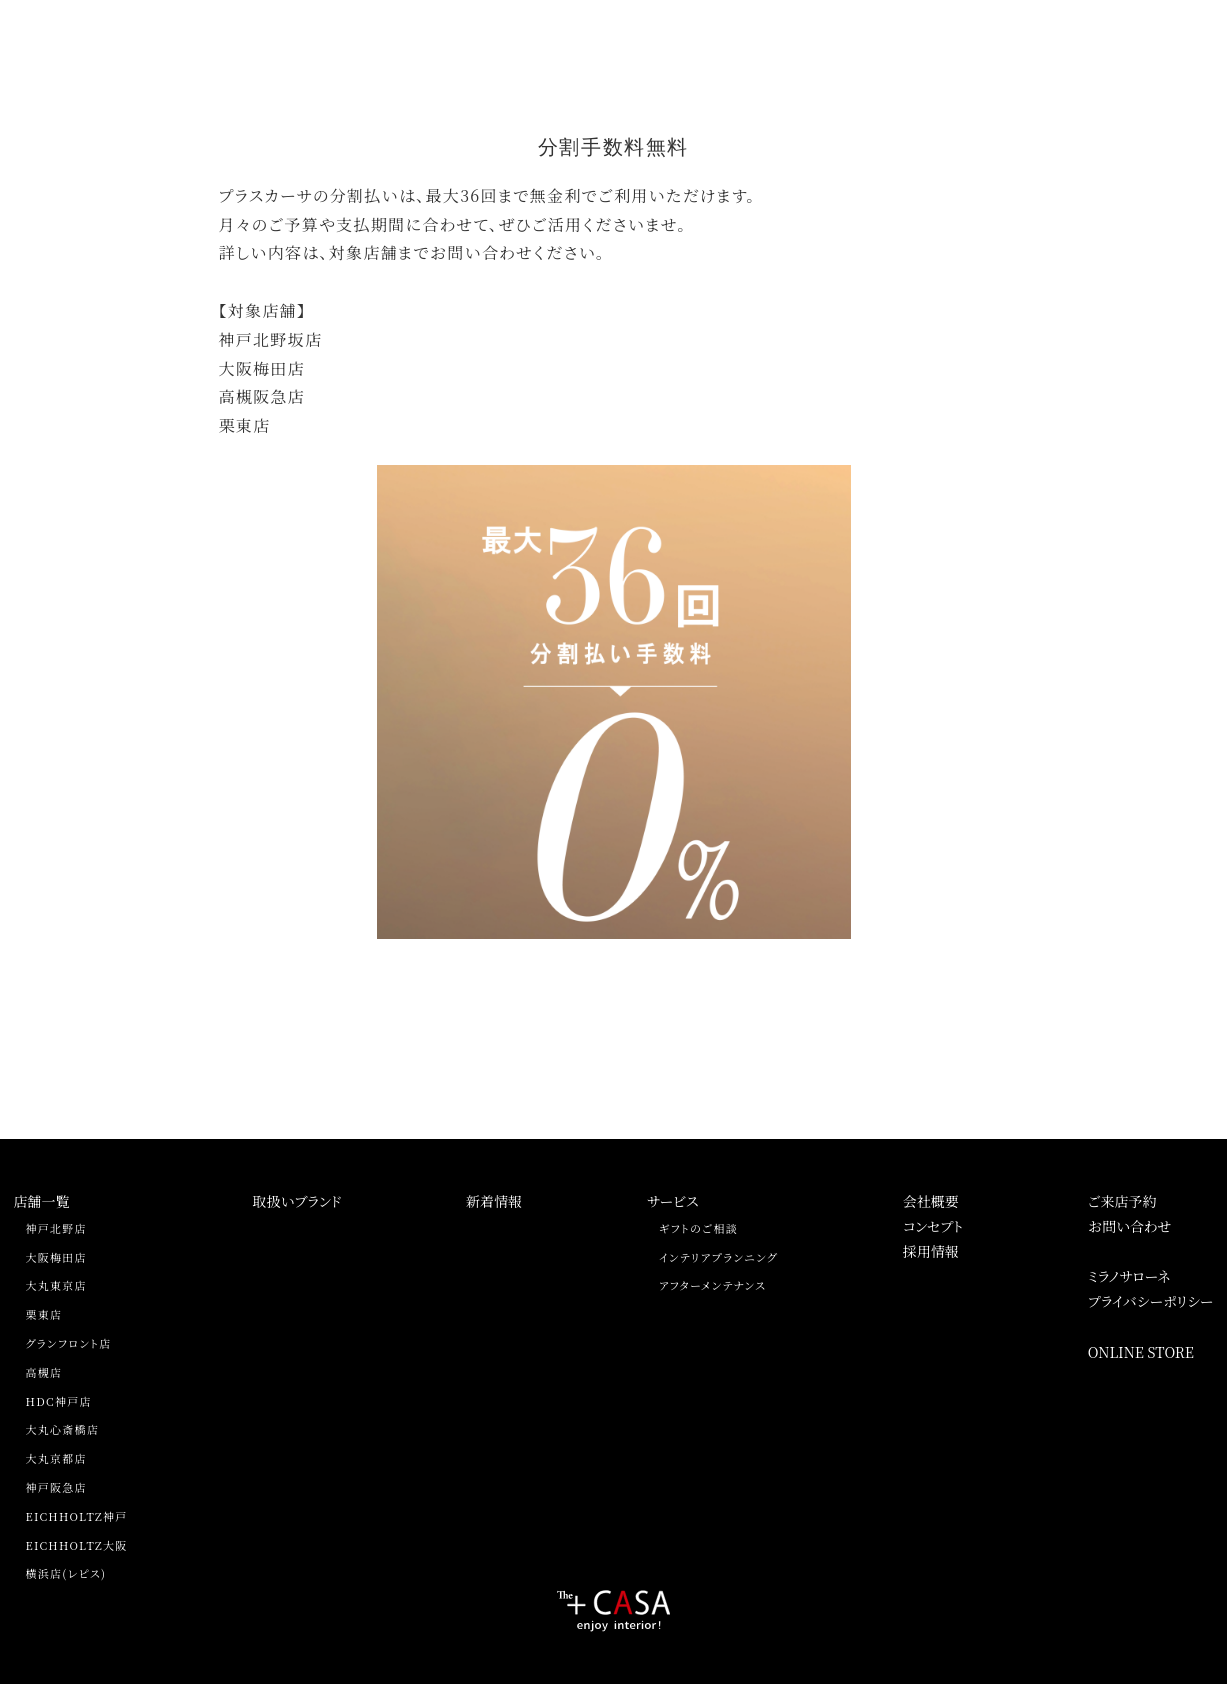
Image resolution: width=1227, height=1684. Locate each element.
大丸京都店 (56, 1458)
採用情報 (931, 1251)
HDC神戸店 (59, 1401)
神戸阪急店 (56, 1487)
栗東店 (44, 1314)
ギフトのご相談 (698, 1228)
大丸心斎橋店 (63, 1429)
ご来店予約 (1122, 1201)
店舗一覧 (42, 1201)
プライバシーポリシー (1151, 1301)
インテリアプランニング (718, 1257)
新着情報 (494, 1201)
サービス (673, 1201)
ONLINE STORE (1141, 1352)
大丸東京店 (56, 1285)
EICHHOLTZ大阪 (77, 1545)
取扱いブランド (296, 1201)
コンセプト (933, 1226)
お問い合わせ (1130, 1226)
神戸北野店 (56, 1228)
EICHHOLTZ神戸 (77, 1516)
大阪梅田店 (56, 1257)
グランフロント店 (69, 1343)
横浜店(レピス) (66, 1573)
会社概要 (931, 1201)
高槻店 (44, 1372)
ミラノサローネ (1129, 1276)
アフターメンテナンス (712, 1285)
